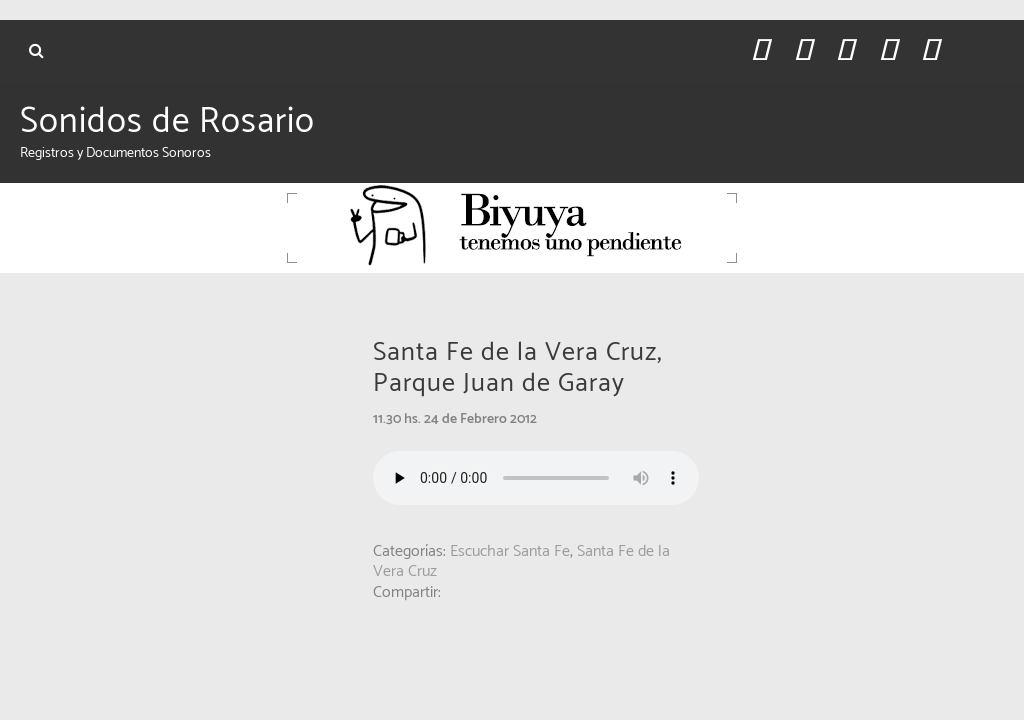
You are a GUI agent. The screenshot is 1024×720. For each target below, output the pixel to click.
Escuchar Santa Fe (510, 551)
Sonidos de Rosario (167, 122)
